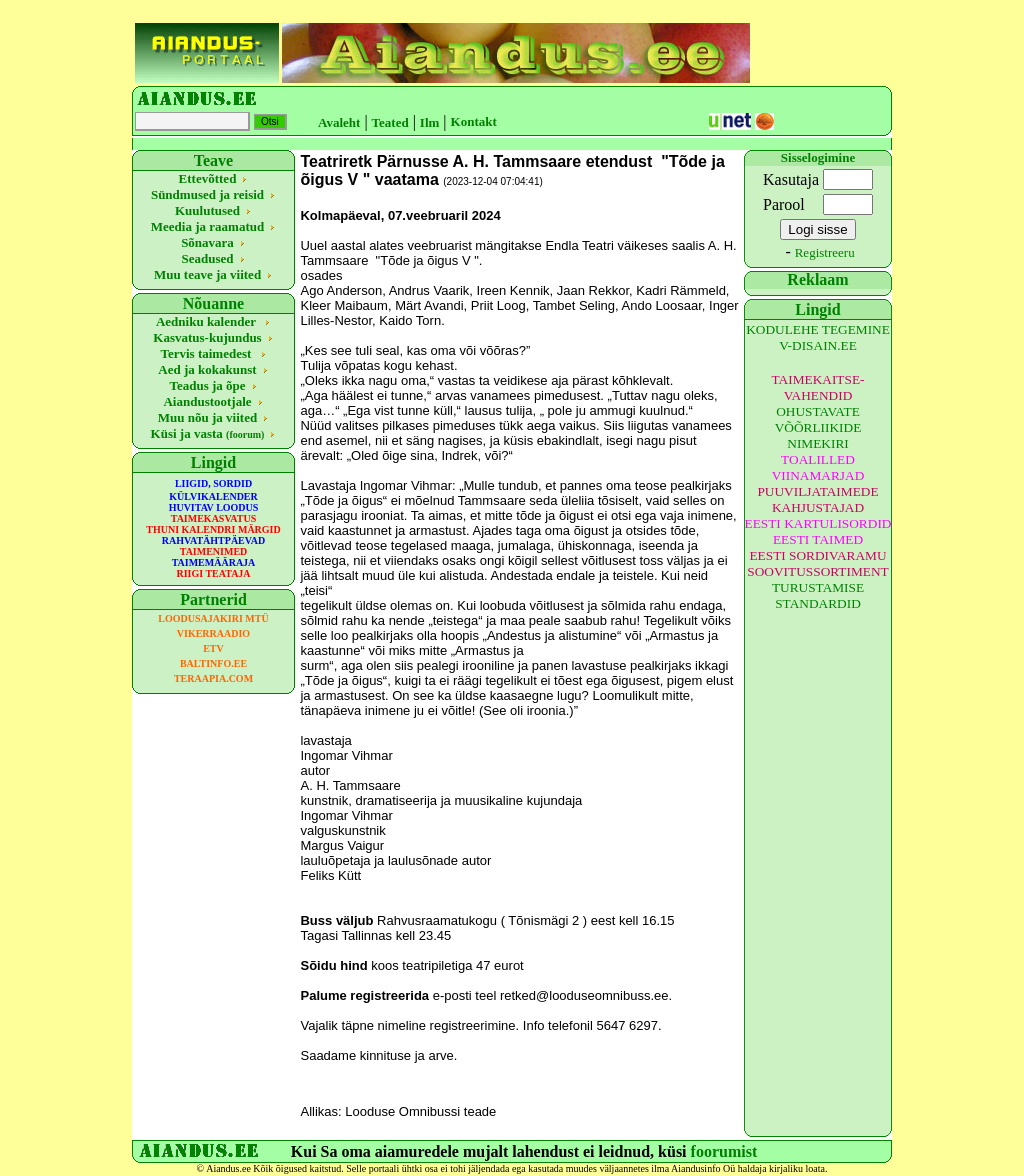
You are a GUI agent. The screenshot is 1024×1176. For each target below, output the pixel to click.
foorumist (724, 1151)
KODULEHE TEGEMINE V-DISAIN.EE (818, 337)
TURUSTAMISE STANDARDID (818, 595)
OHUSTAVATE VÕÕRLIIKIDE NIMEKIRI (818, 427)
